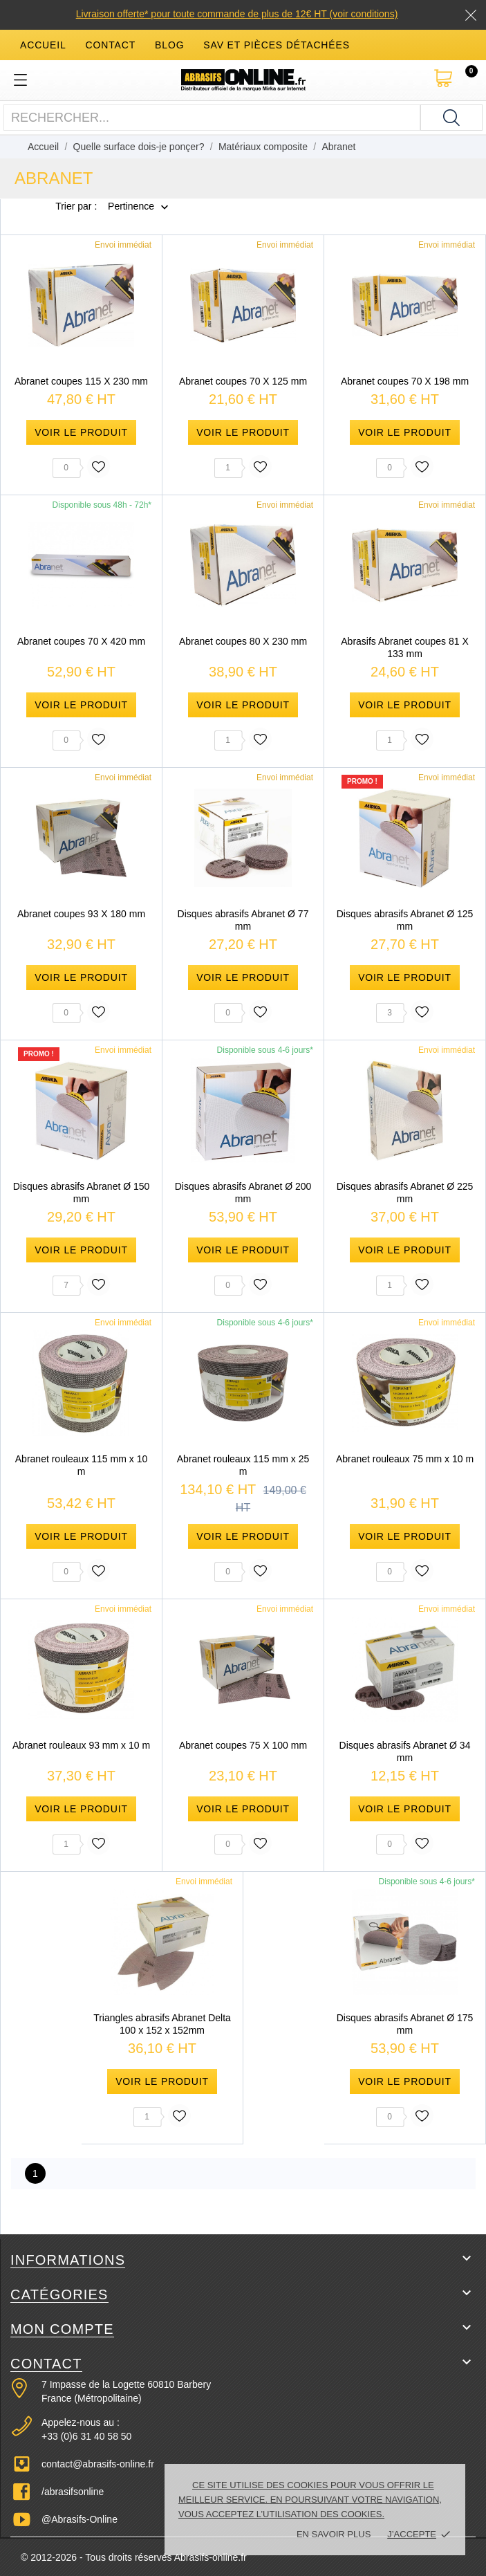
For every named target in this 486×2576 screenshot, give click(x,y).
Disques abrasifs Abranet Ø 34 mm (405, 1751)
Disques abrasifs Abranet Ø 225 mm (405, 1192)
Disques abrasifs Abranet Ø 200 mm (243, 1192)
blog (169, 44)
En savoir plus (334, 2534)
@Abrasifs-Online (79, 2519)
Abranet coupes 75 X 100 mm (243, 1745)
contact (111, 44)
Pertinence (131, 207)
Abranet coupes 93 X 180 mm (81, 913)
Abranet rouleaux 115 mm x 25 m (243, 1465)
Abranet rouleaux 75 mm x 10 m (405, 1458)
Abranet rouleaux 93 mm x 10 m (81, 1745)
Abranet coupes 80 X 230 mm (243, 641)
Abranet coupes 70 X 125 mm (243, 381)
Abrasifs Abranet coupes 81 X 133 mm (404, 647)
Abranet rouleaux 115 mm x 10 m (81, 1465)
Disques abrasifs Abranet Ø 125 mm (405, 920)
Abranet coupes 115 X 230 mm (81, 381)
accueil (43, 44)
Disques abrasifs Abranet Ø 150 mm (81, 1192)
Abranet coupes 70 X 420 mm (81, 641)
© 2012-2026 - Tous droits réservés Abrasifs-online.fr (134, 2557)
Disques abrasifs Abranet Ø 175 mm (405, 2024)
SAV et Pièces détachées (276, 44)
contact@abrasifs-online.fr (97, 2463)
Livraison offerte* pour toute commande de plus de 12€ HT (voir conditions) (237, 13)
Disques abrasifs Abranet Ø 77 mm (243, 920)
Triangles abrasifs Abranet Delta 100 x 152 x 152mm (162, 2024)
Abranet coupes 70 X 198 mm (405, 381)
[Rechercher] (451, 117)
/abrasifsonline (72, 2491)
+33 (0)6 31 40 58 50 (86, 2436)
